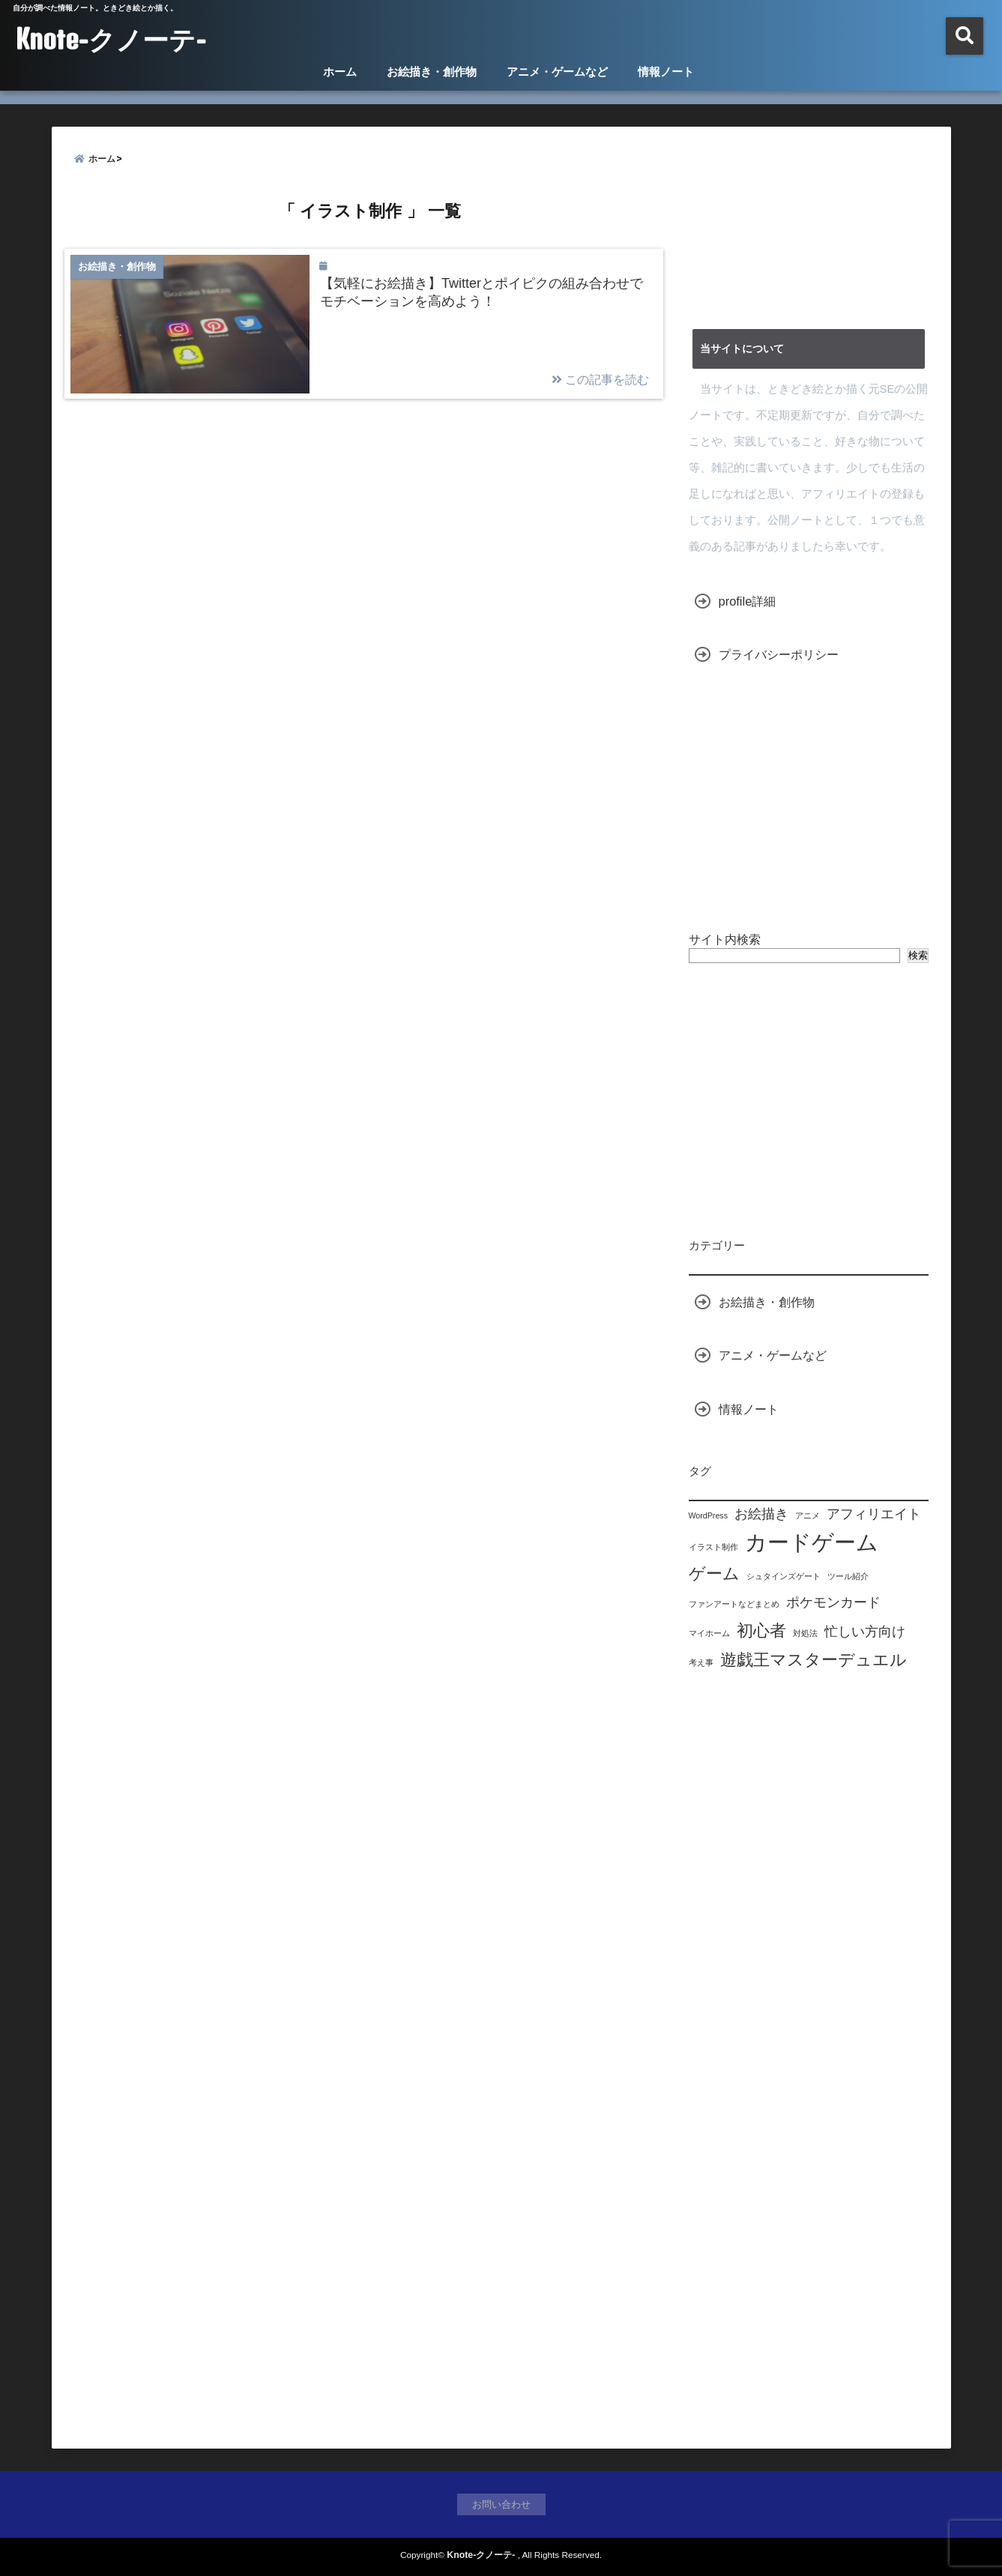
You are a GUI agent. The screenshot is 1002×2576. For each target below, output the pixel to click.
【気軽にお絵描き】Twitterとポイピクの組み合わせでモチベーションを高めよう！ (481, 292)
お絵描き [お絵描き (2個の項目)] (761, 1513)
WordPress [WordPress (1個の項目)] (708, 1515)
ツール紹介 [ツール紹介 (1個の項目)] (848, 1576)
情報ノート (666, 71)
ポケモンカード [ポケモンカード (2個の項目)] (833, 1602)
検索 (918, 955)
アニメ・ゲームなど (557, 71)
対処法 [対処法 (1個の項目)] (805, 1633)
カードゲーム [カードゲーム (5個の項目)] (811, 1542)
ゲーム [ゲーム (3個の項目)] (714, 1573)
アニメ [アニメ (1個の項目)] (807, 1515)
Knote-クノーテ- (110, 38)
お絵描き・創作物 (432, 71)
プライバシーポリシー (779, 654)
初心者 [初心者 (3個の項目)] (761, 1630)
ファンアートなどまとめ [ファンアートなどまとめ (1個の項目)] (734, 1603)
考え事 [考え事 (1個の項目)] (701, 1662)
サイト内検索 (725, 939)
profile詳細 (747, 601)
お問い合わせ (501, 2504)
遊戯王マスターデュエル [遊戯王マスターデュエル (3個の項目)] (813, 1659)
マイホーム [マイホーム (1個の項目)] (709, 1633)
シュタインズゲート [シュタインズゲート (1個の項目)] (783, 1576)
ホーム (340, 71)
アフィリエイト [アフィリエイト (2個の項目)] (874, 1513)
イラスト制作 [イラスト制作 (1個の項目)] (713, 1546)
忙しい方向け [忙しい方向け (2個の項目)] (864, 1631)
